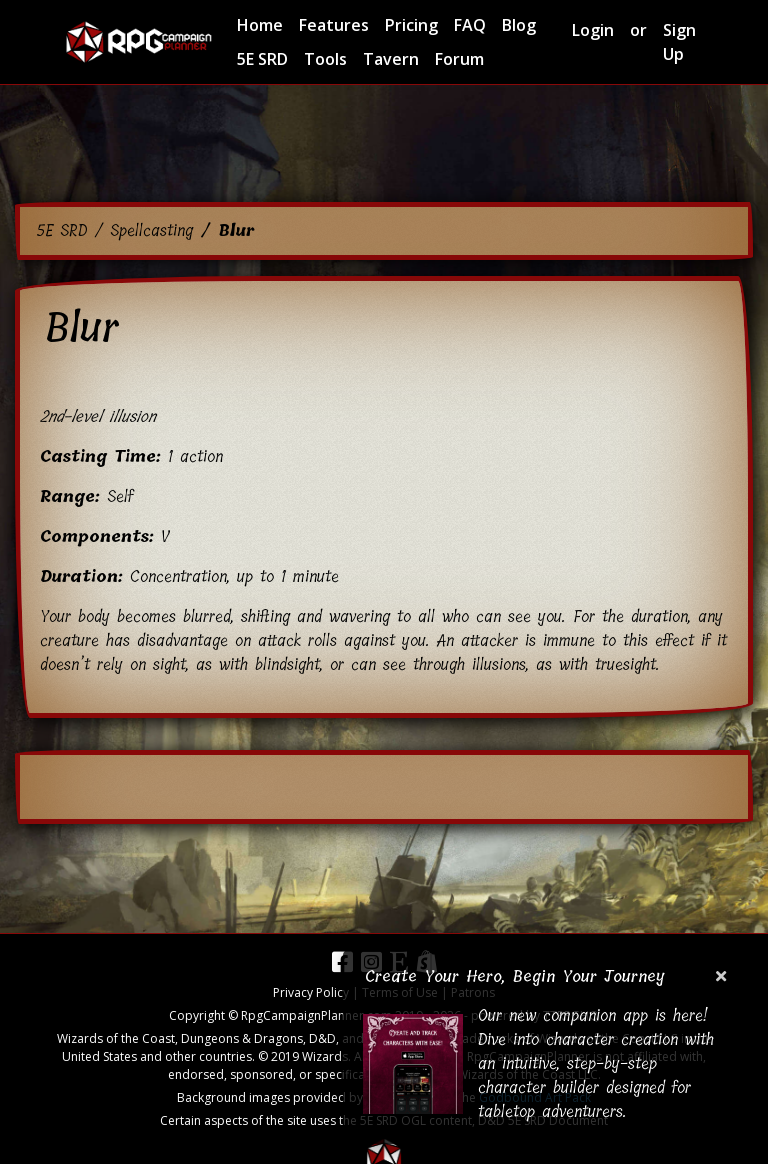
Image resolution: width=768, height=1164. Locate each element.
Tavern (391, 59)
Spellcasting (151, 230)
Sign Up (679, 42)
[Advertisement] (384, 140)
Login (593, 30)
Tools (325, 59)
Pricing (411, 25)
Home (260, 25)
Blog (519, 25)
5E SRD (262, 59)
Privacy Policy (311, 992)
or (638, 30)
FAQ (470, 25)
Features (334, 25)
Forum (459, 59)
